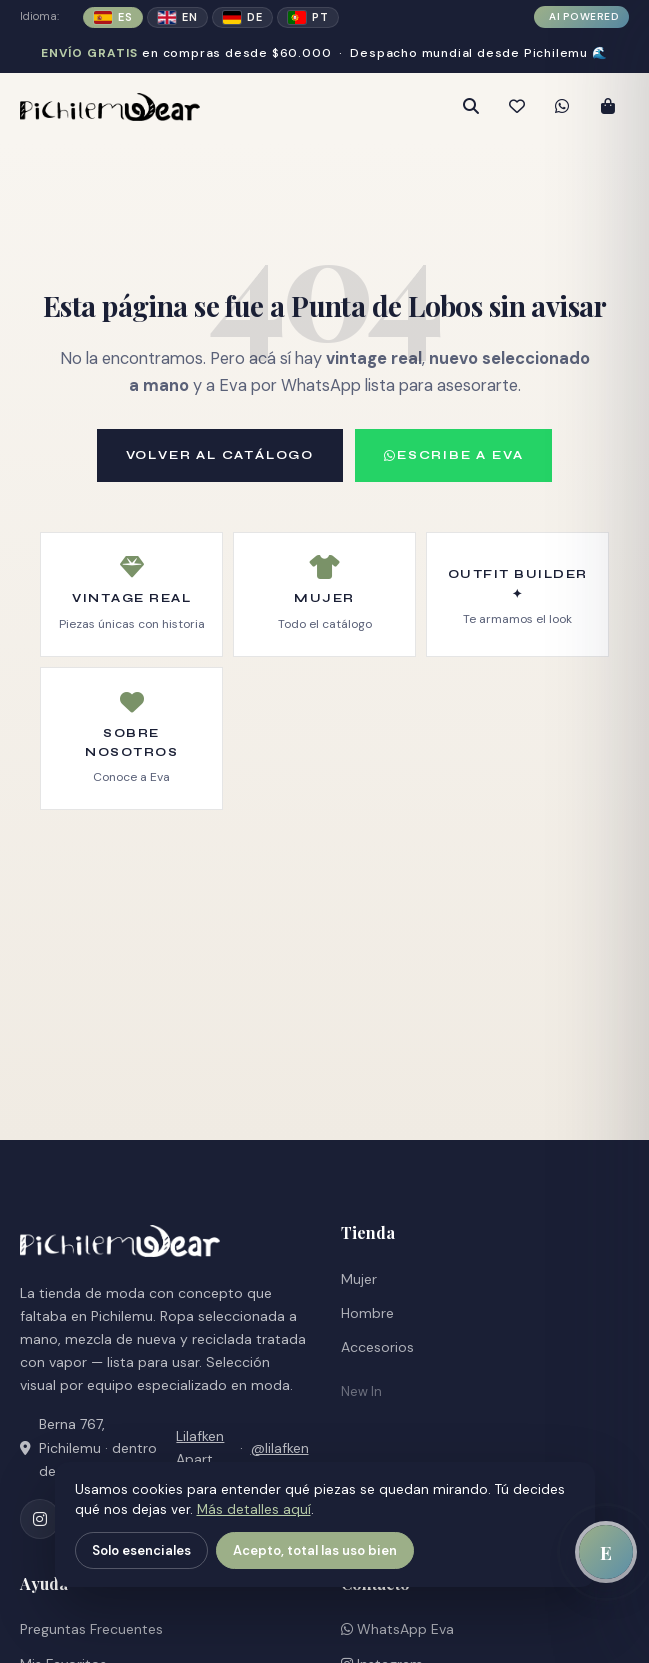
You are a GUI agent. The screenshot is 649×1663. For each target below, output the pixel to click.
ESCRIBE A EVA (453, 455)
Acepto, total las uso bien (315, 1550)
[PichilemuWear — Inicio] (166, 107)
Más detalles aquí (254, 1509)
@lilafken (280, 1448)
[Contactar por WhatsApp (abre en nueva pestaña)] (562, 107)
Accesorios (377, 1347)
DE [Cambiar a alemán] (242, 17)
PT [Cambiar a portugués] (308, 17)
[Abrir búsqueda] (470, 107)
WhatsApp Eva (397, 1629)
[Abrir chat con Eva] (606, 1552)
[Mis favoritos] (516, 107)
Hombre (367, 1313)
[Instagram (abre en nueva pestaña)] (40, 1519)
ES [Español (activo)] (113, 17)
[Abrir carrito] (608, 107)
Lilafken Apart (200, 1447)
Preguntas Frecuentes (91, 1629)
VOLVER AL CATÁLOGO (220, 455)
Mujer (359, 1279)
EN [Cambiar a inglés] (177, 17)
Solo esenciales (141, 1550)
